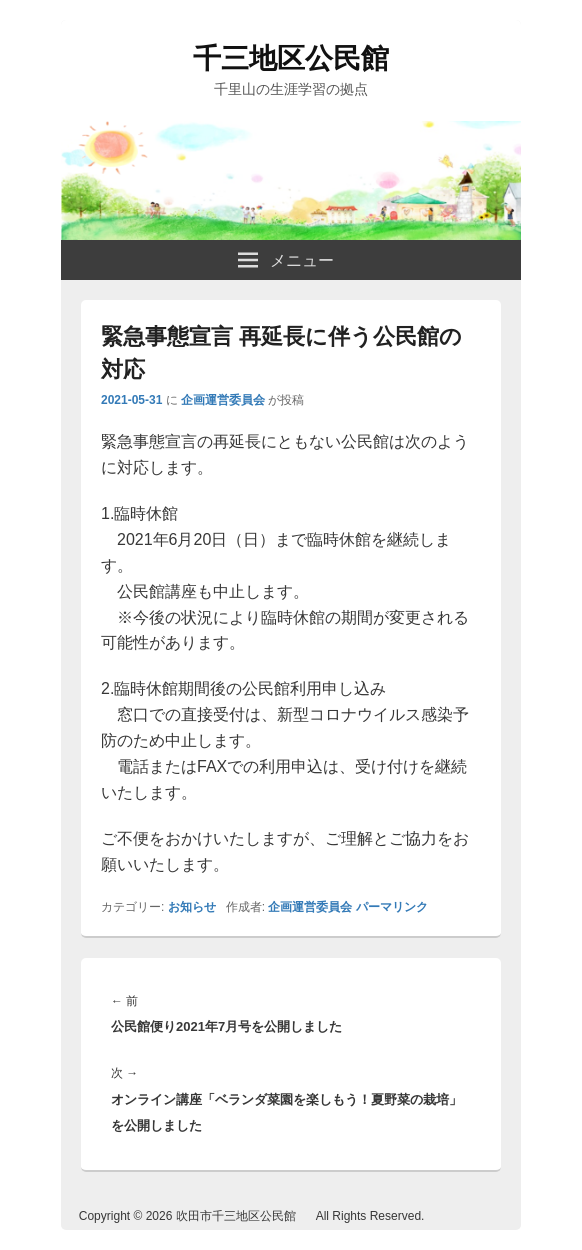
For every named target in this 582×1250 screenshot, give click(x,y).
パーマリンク (392, 907)
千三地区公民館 (291, 58)
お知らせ (192, 907)
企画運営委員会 (223, 400)
